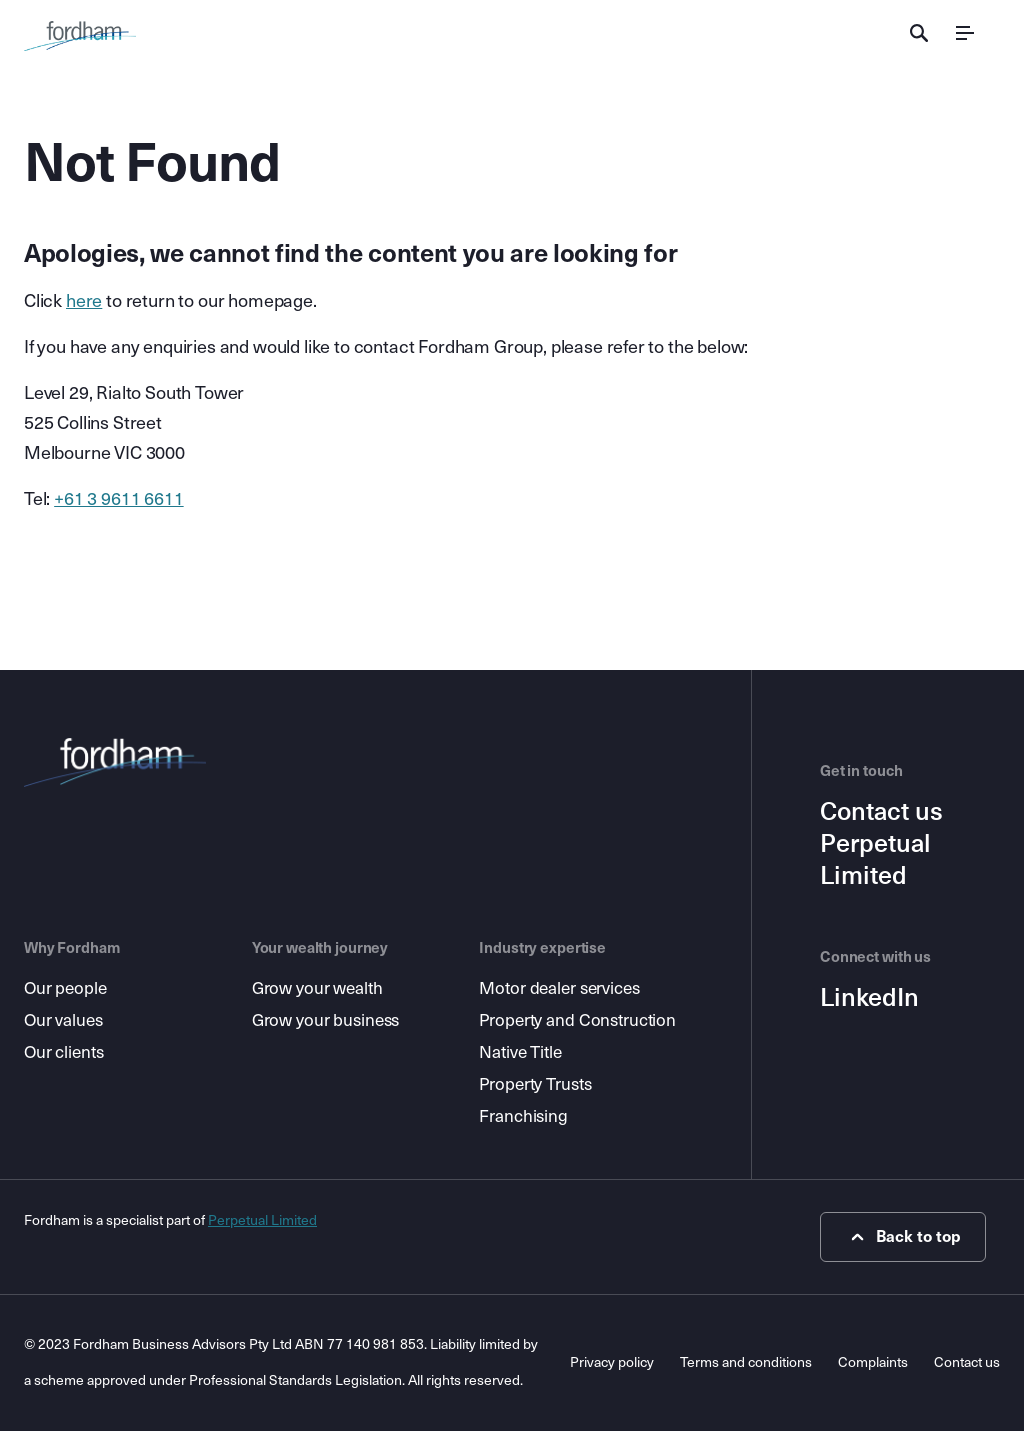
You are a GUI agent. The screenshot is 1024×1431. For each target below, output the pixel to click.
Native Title (520, 1052)
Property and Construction (577, 1020)
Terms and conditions (746, 1362)
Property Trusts (535, 1084)
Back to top (903, 1237)
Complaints (873, 1362)
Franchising (523, 1116)
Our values (63, 1020)
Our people (65, 988)
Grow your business (326, 1020)
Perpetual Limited (875, 860)
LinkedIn (869, 998)
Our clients (64, 1052)
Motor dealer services (559, 988)
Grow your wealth (317, 988)
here (84, 301)
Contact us (881, 812)
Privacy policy (612, 1362)
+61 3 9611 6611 (118, 499)
